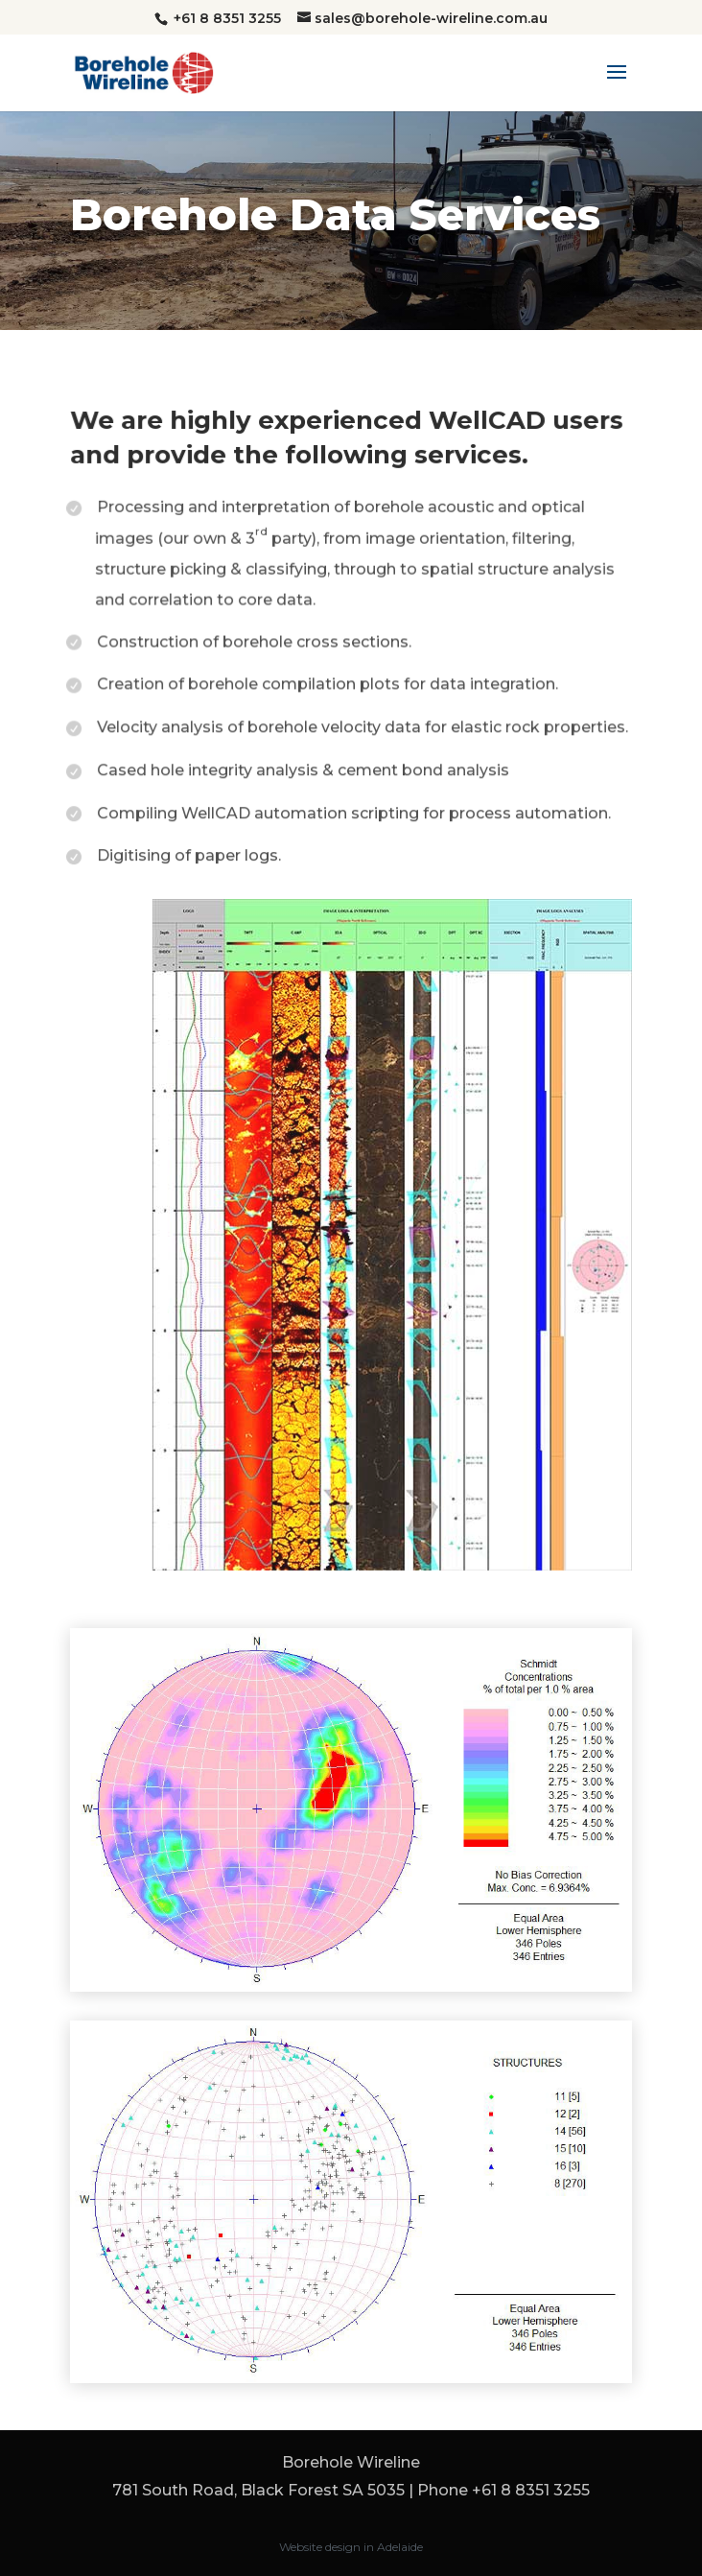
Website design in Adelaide (351, 2547)
